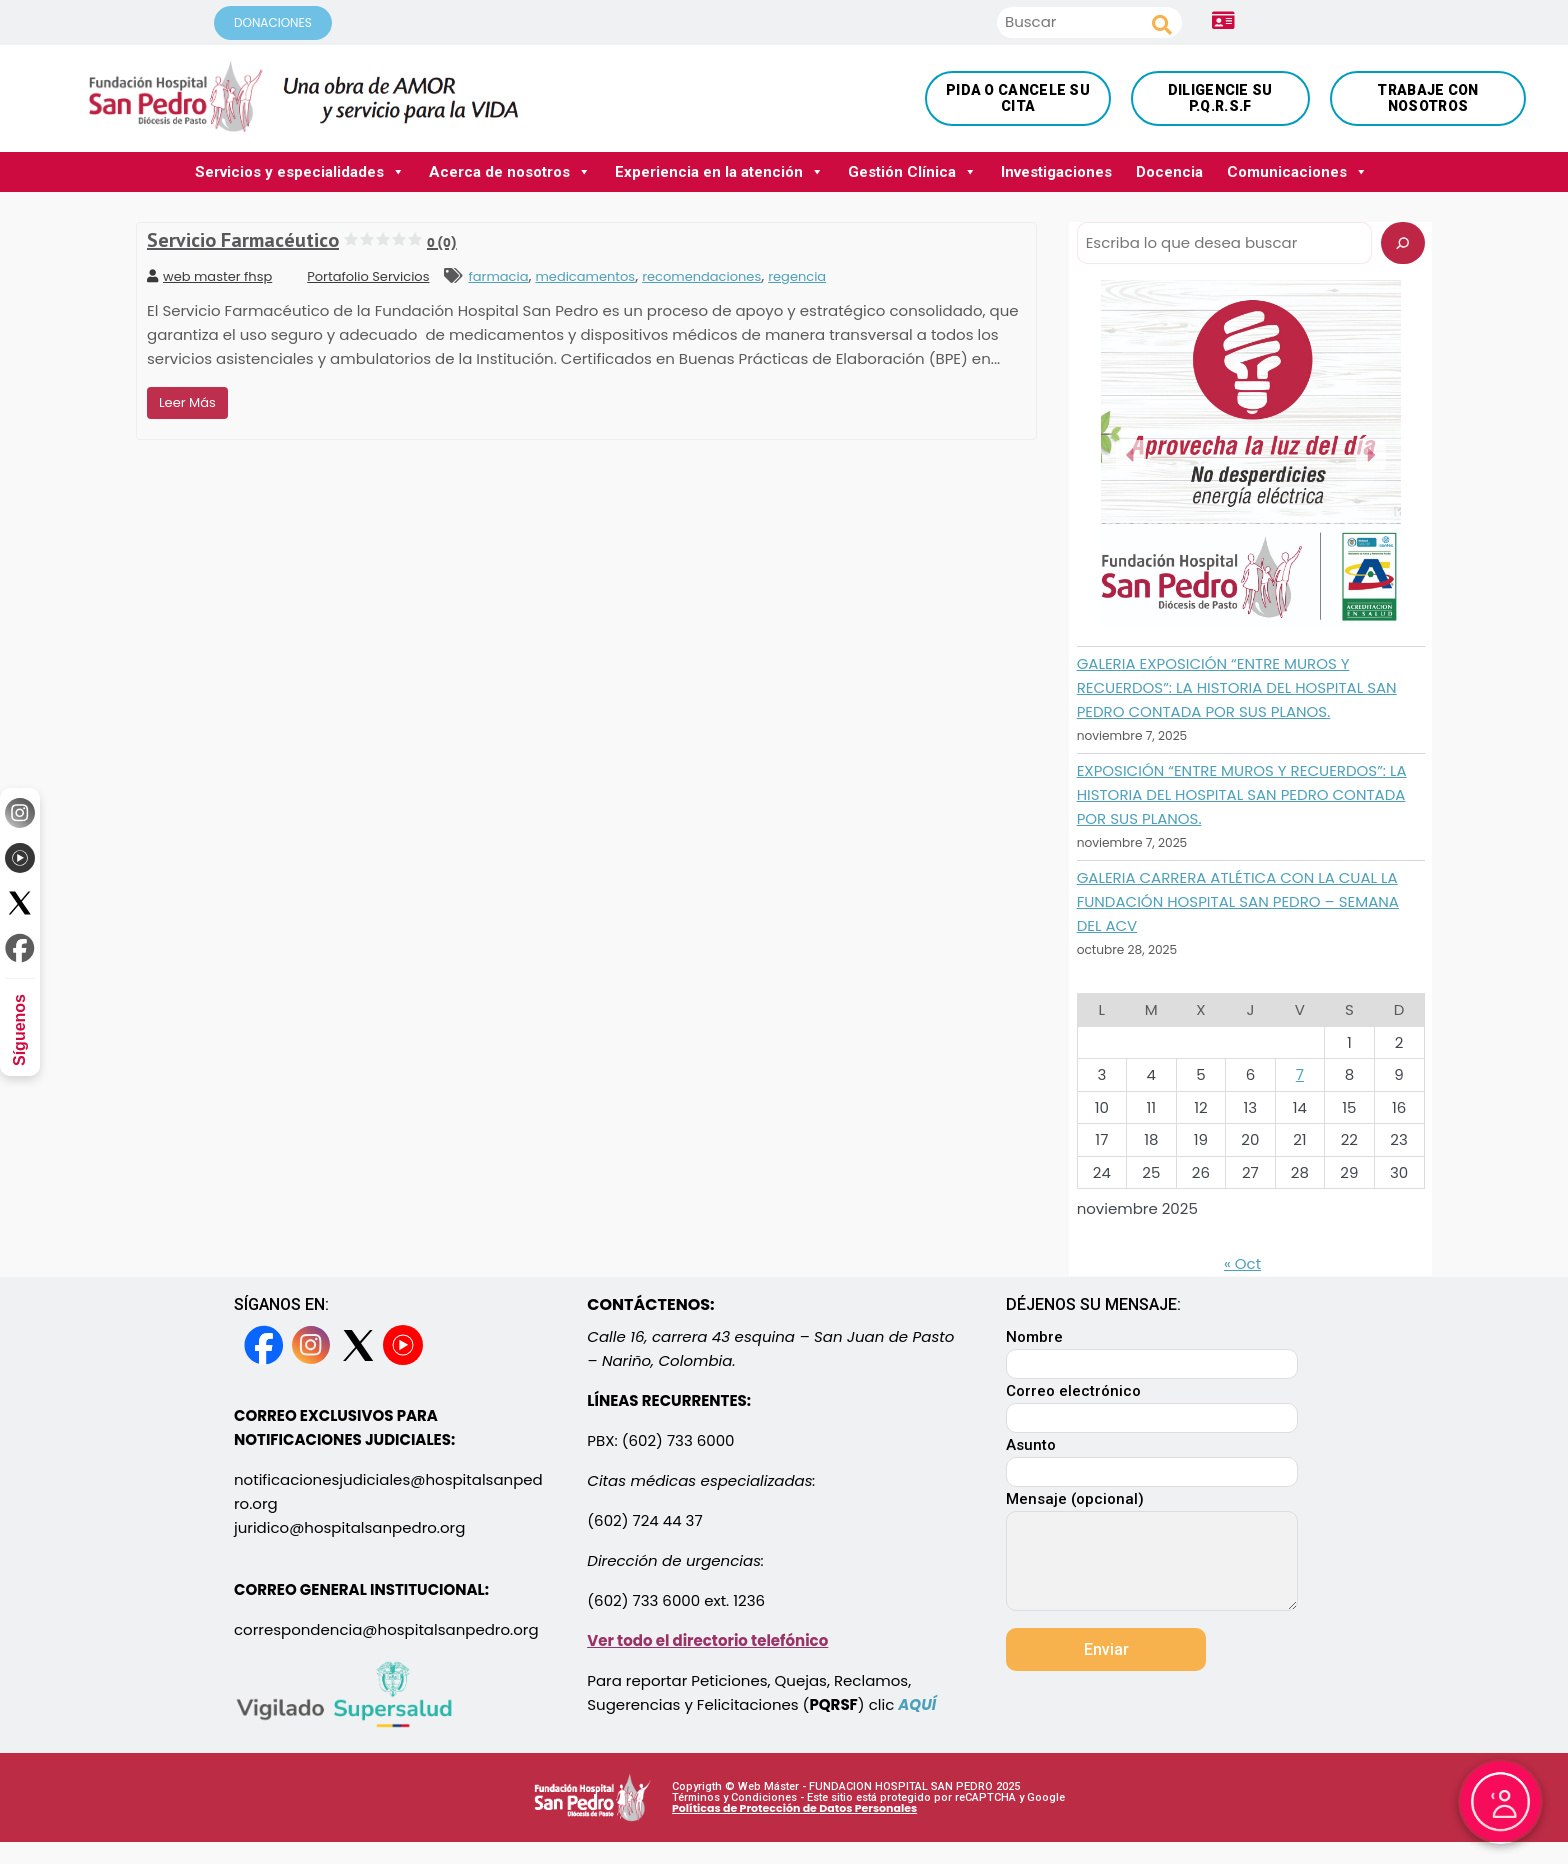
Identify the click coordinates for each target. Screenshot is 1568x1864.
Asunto (1152, 1459)
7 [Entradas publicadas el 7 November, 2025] (1300, 1074)
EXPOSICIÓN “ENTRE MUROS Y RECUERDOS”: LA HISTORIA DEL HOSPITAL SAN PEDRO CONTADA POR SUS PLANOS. (1242, 794)
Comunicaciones (1297, 171)
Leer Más (187, 402)
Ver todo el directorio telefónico (707, 1640)
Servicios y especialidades (300, 171)
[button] (1131, 455)
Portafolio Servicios (368, 276)
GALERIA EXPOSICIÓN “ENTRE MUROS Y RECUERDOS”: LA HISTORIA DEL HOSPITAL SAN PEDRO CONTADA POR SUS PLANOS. (1237, 687)
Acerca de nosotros (510, 171)
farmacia (498, 276)
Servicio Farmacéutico (302, 240)
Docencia (1169, 172)
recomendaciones (701, 276)
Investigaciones (1056, 172)
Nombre (1152, 1351)
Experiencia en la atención (719, 171)
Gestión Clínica (912, 171)
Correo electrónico (1152, 1405)
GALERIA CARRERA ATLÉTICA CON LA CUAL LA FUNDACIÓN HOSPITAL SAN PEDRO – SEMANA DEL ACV (1238, 901)
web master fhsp (209, 276)
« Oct (1242, 1263)
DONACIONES (273, 22)
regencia (797, 276)
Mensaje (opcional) (1152, 1553)
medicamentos (585, 276)
